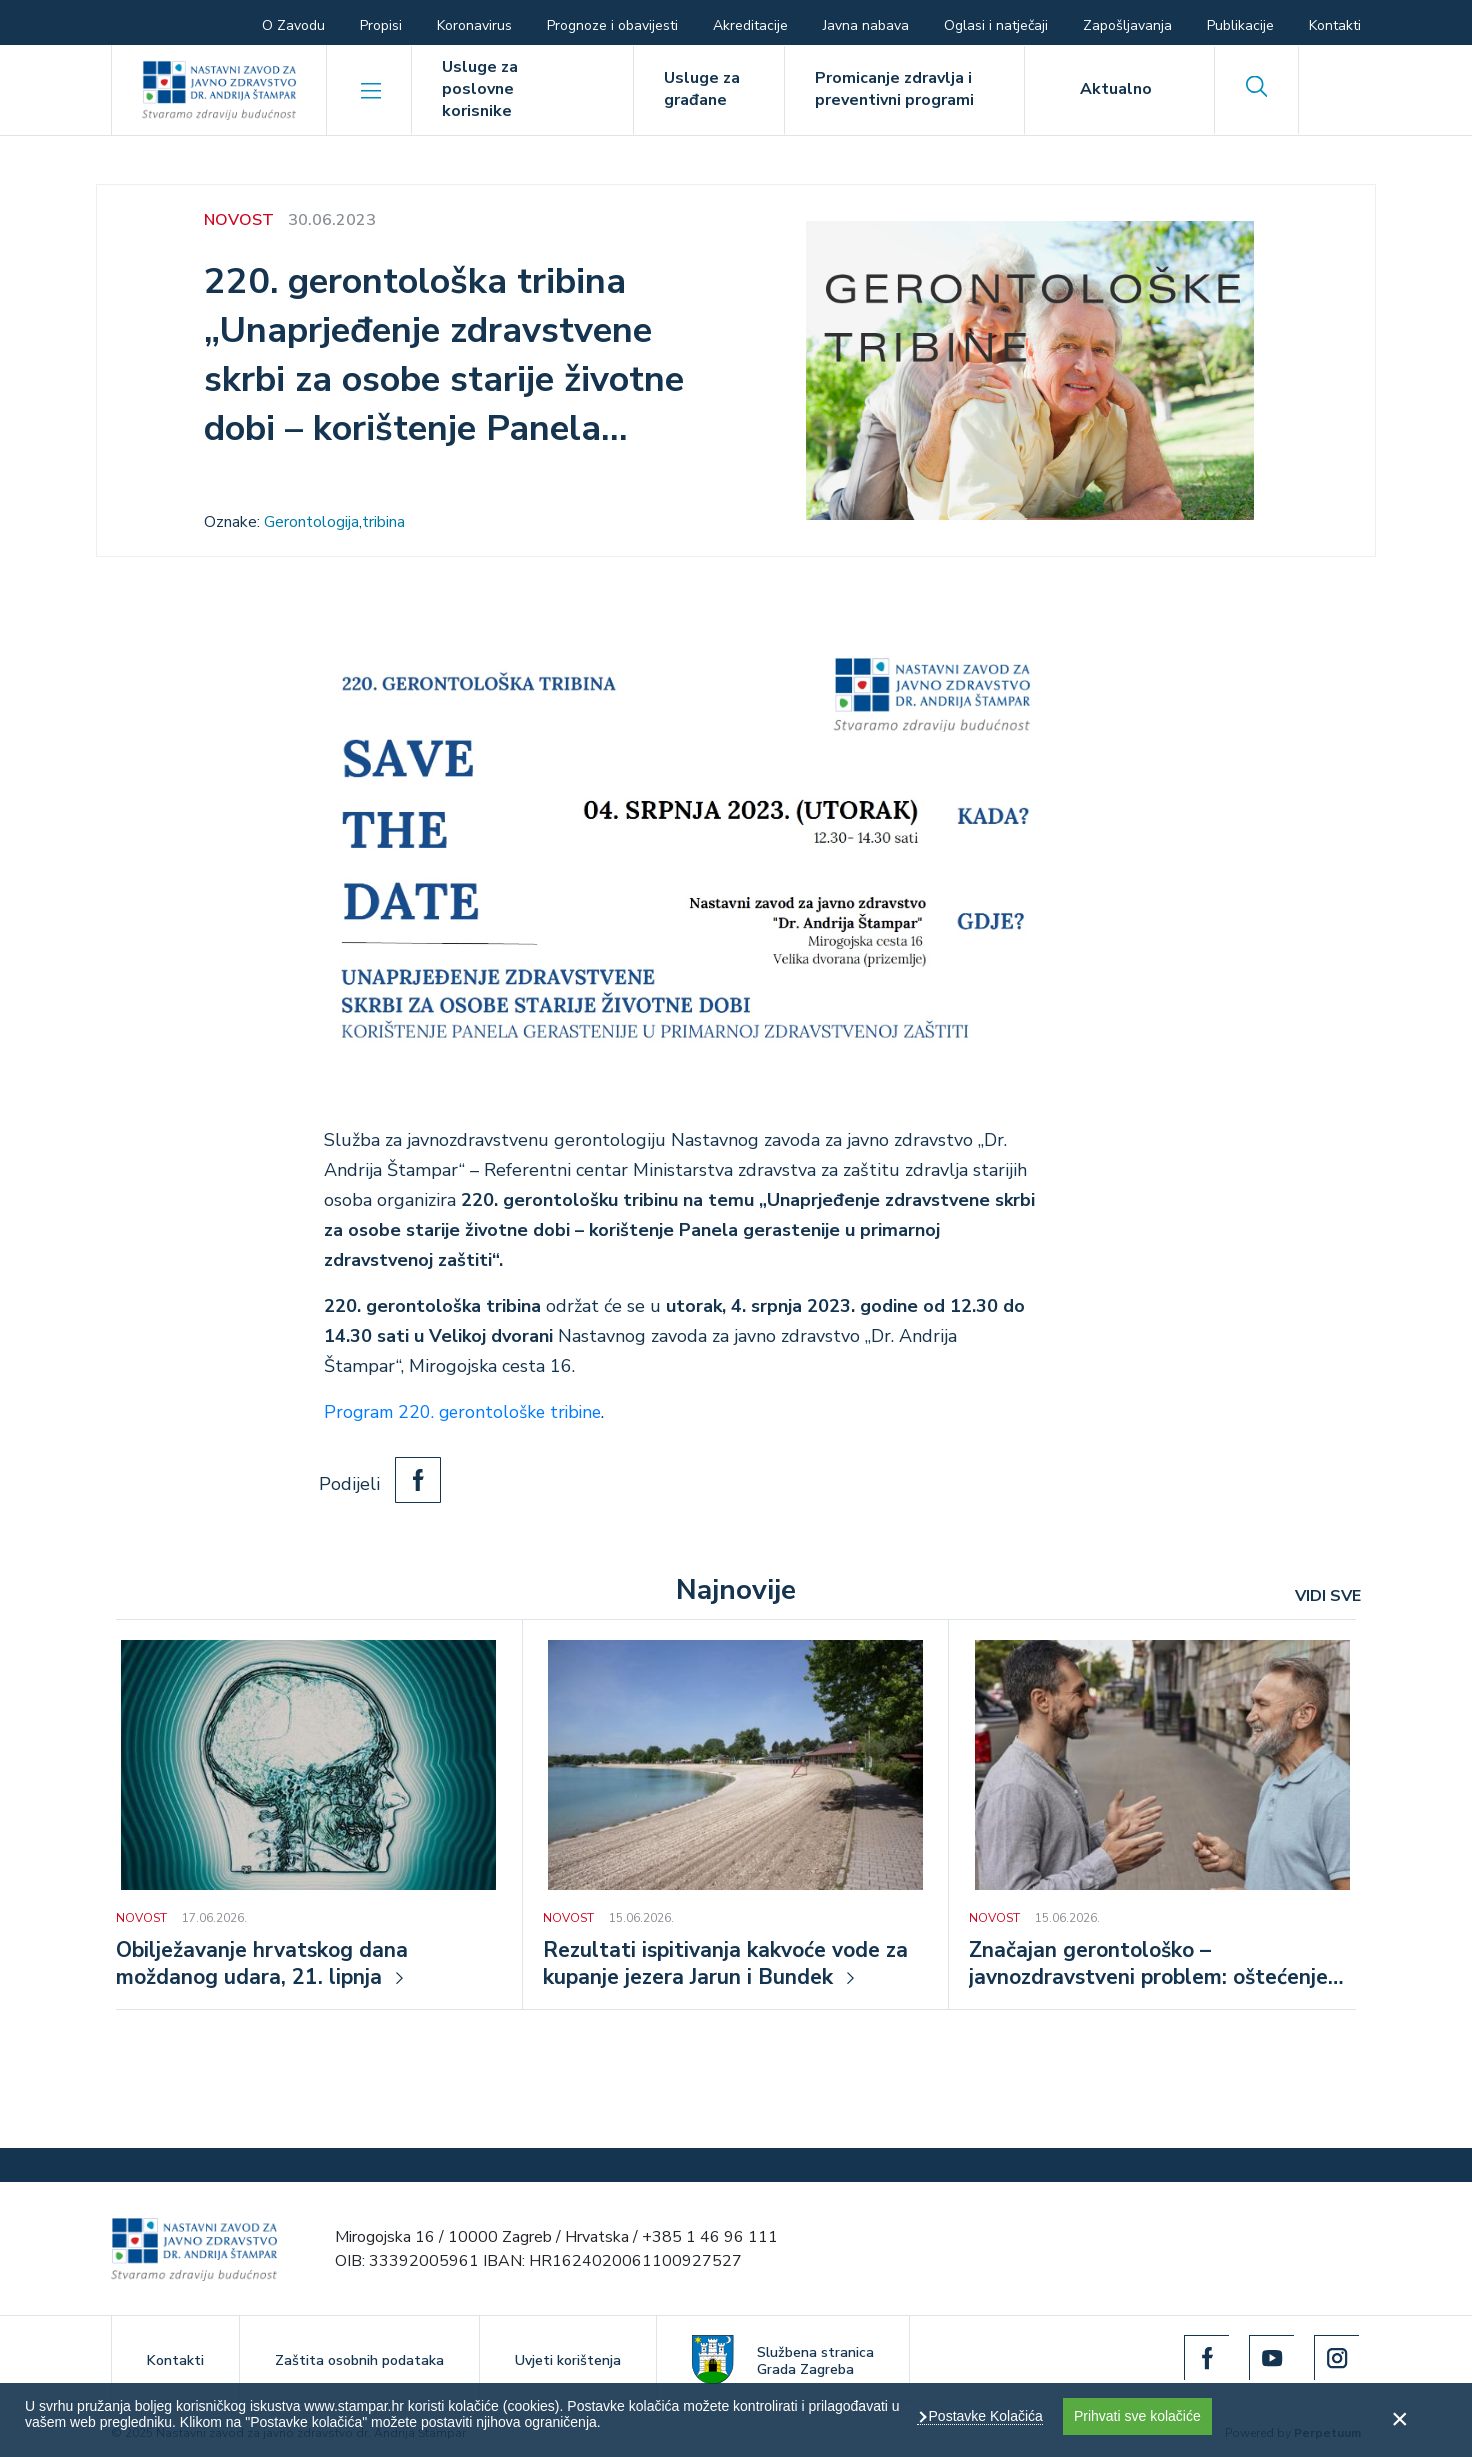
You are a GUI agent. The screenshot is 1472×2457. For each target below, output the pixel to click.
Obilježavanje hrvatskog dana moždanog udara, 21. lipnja (266, 1964)
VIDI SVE (1328, 1595)
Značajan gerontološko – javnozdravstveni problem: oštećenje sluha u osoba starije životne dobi (1157, 1964)
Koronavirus (474, 25)
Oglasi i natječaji (996, 25)
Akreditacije (750, 25)
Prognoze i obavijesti (612, 25)
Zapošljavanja (1127, 25)
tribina (383, 522)
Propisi (381, 25)
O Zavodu (293, 25)
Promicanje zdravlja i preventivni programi (894, 89)
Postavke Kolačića (984, 2416)
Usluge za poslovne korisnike (480, 89)
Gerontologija (311, 522)
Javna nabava (866, 25)
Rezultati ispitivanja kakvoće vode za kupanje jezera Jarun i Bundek (731, 1964)
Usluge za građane (702, 89)
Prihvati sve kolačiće (1137, 2416)
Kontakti (1335, 25)
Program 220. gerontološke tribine (467, 1412)
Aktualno (1116, 89)
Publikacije (1240, 25)
